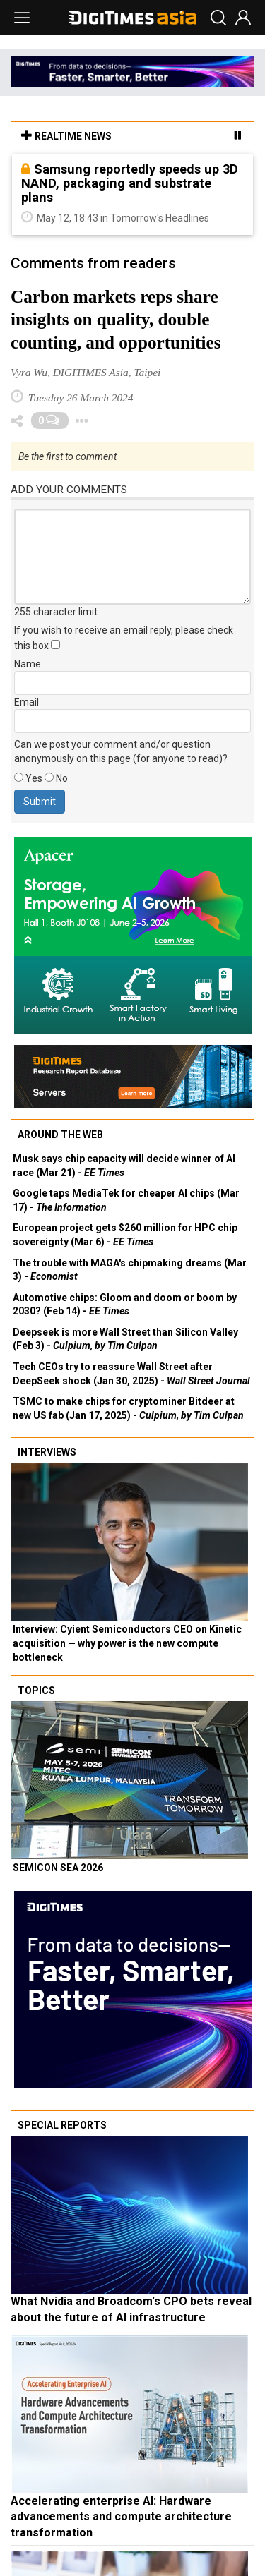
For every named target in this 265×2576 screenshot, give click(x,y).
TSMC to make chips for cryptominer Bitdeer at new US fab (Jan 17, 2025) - (128, 1408)
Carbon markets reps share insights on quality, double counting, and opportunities (115, 320)
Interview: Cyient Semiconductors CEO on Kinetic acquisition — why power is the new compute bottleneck (127, 1642)
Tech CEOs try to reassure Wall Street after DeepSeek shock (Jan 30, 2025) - (131, 1373)
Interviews (47, 1452)
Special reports (62, 2125)
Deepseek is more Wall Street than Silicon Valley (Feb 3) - (125, 1339)
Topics (36, 1690)
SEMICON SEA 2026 (58, 1867)
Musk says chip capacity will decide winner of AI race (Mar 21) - (124, 1165)
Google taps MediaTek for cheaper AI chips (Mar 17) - (126, 1200)
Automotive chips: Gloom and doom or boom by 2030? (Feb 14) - (125, 1304)
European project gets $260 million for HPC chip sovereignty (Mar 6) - (125, 1234)
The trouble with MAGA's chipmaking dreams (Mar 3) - (130, 1270)
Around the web (60, 1134)
